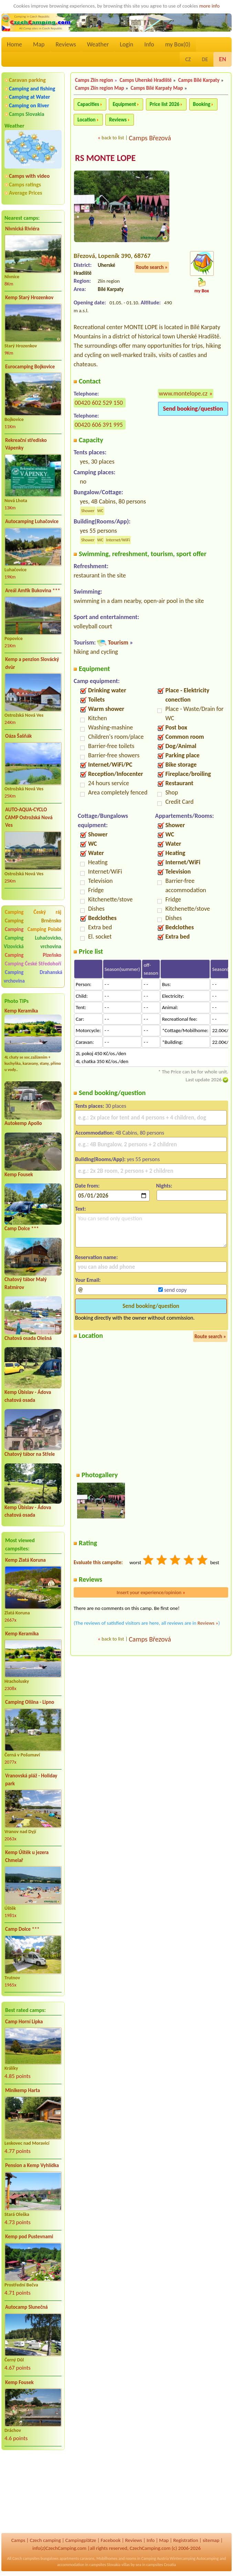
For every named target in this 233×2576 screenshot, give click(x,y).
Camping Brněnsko (33, 921)
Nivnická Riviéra (22, 229)
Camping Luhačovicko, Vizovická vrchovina (33, 942)
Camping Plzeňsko (33, 955)
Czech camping (45, 2540)
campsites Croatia (161, 2564)
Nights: (164, 1186)
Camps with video (29, 176)
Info (149, 44)
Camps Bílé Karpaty (199, 80)
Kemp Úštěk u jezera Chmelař (27, 1856)
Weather (98, 44)
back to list (113, 137)
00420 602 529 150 (99, 403)
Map (38, 44)
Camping (15, 929)
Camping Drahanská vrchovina (33, 976)
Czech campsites (26, 2558)
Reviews (66, 44)
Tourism (118, 643)
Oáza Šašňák (18, 736)
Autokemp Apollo (23, 1123)
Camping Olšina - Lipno (29, 1702)
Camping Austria (155, 2558)
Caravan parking (27, 80)
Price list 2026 (164, 104)
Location (86, 120)
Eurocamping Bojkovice (30, 367)
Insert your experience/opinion (151, 1593)
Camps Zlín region (94, 80)
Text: (80, 1209)
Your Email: (88, 1280)
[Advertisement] (33, 2492)
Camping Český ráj (33, 912)
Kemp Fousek (18, 1174)
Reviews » (208, 1623)
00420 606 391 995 (99, 425)
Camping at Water (29, 97)
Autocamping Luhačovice (32, 521)
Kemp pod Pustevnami (29, 2236)
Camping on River (29, 105)
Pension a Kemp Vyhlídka (32, 2165)
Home (14, 44)
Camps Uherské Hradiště (146, 80)
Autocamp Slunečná (26, 2307)
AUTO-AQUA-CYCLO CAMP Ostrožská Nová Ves (29, 817)
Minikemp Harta (22, 2090)
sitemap (211, 2540)
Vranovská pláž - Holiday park (31, 1780)
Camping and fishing (32, 88)
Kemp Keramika (21, 1011)
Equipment (124, 104)
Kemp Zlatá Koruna (25, 1560)
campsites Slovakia (104, 2564)
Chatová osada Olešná (28, 1338)
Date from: (87, 1186)
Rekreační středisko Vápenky (26, 444)
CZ (188, 59)
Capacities (88, 104)
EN (222, 59)
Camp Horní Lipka (24, 2021)
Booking (202, 104)
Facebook (110, 2540)
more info (209, 6)
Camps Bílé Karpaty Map (157, 88)
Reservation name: (96, 1257)
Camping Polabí (44, 929)
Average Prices (25, 193)
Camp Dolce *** (21, 1228)
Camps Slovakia (26, 114)
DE (205, 59)
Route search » (152, 267)
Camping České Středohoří (33, 964)
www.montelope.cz (183, 394)
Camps (18, 2540)
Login (126, 44)
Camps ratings (25, 184)
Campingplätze (80, 2540)
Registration (185, 2540)
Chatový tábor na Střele (29, 1454)
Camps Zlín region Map (99, 88)
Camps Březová (150, 138)
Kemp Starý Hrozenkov (29, 297)
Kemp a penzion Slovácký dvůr (32, 663)
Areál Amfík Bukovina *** (32, 590)
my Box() (177, 44)
